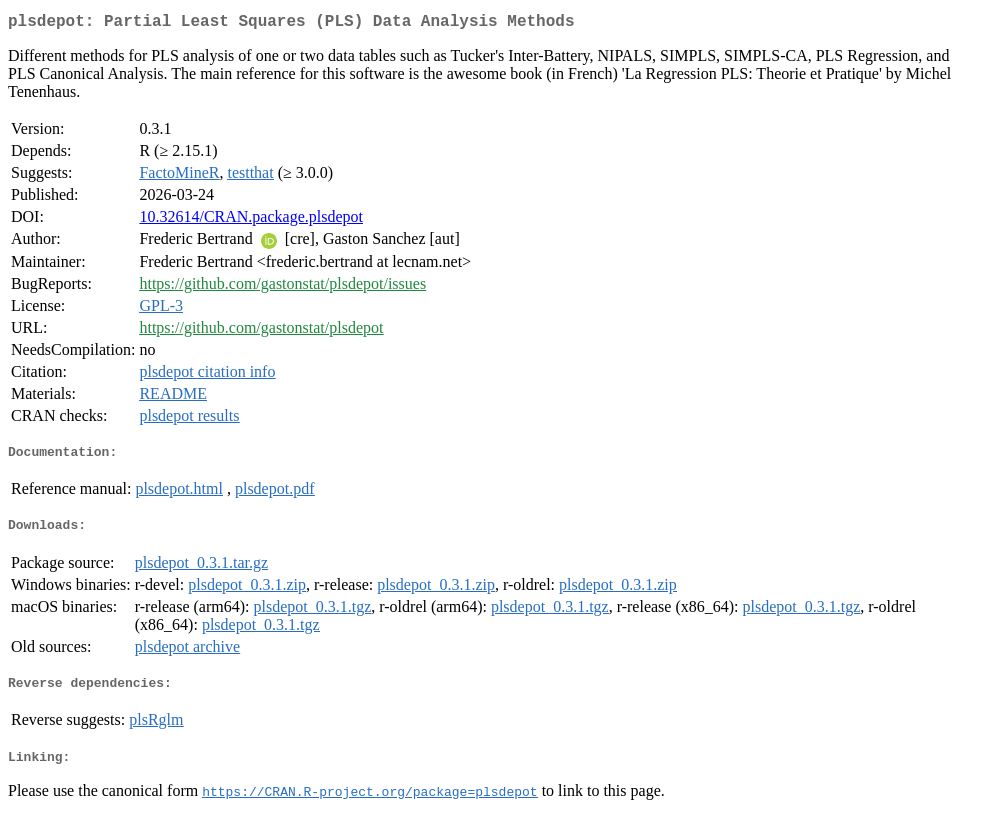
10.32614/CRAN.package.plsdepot (251, 220)
